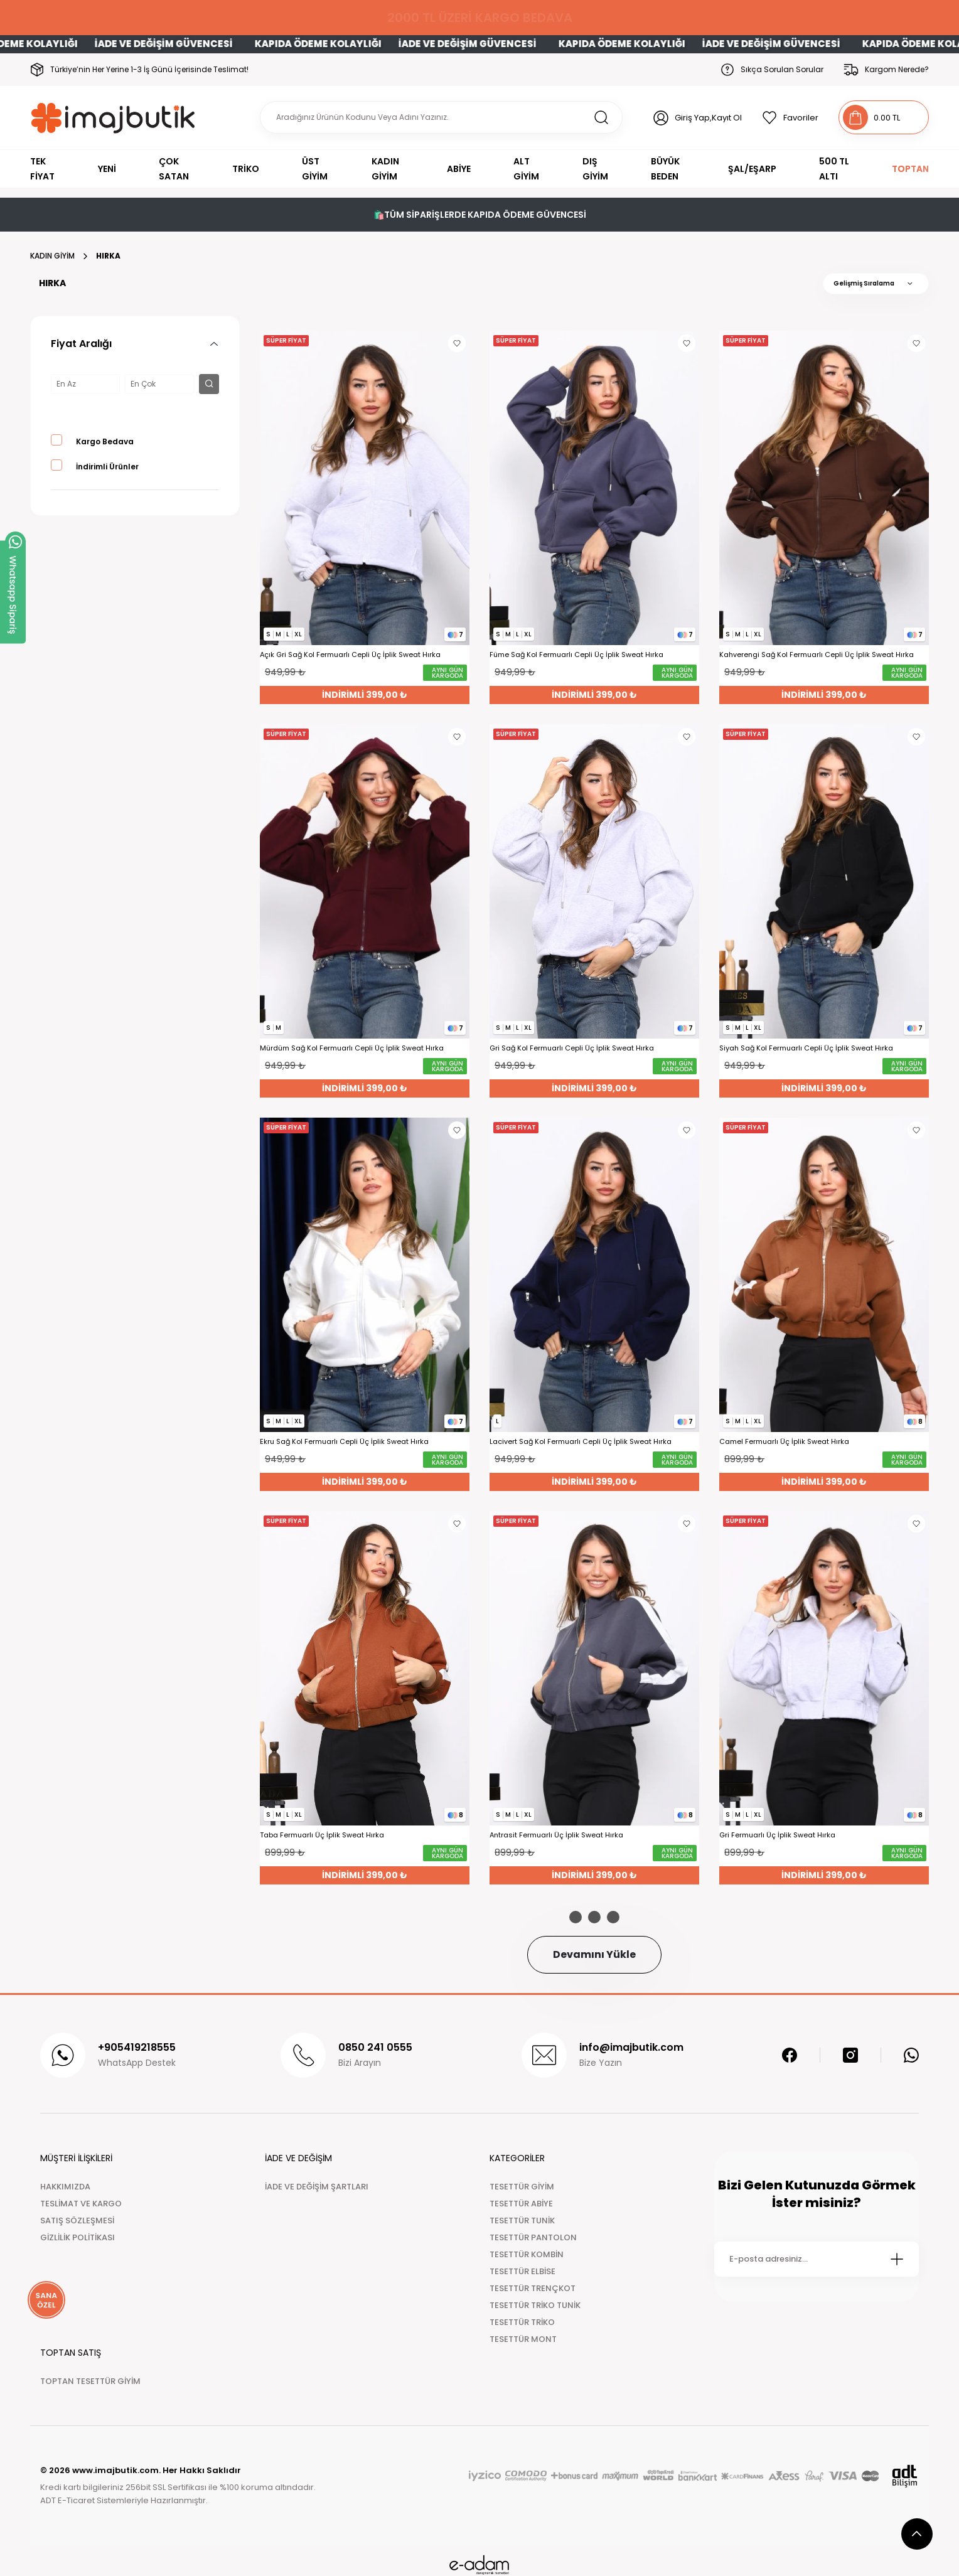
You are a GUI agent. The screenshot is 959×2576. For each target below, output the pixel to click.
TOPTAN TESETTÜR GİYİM (90, 2381)
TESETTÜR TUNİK (522, 2220)
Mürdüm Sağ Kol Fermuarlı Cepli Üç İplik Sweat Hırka (352, 1048)
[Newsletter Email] (816, 2259)
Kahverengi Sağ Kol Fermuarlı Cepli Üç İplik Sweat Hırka (816, 655)
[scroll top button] (917, 2534)
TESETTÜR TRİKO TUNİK (535, 2305)
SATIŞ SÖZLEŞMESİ (77, 2220)
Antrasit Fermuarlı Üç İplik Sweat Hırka (556, 1835)
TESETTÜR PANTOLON (533, 2237)
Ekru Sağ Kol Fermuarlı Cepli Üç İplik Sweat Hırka (344, 1441)
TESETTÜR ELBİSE (522, 2271)
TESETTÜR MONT (523, 2339)
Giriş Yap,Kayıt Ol (708, 118)
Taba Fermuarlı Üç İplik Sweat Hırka (322, 1835)
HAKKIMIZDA (65, 2187)
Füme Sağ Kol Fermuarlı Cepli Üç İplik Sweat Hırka (576, 655)
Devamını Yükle (594, 1954)
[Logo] (113, 117)
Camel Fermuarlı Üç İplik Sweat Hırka (784, 1441)
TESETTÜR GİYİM (522, 2187)
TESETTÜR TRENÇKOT (533, 2288)
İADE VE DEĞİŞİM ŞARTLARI (316, 2187)
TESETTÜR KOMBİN (527, 2254)
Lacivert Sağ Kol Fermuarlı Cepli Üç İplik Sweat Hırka (581, 1441)
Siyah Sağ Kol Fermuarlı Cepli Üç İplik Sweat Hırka (806, 1048)
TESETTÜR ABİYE (521, 2204)
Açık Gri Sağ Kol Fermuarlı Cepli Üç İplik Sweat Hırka (350, 655)
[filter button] (209, 384)
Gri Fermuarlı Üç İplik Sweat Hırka (777, 1835)
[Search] (441, 117)
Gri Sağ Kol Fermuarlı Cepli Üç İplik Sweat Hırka (572, 1048)
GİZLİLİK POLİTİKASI (77, 2237)
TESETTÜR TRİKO (522, 2322)
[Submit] (897, 2259)
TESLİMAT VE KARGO (81, 2204)
